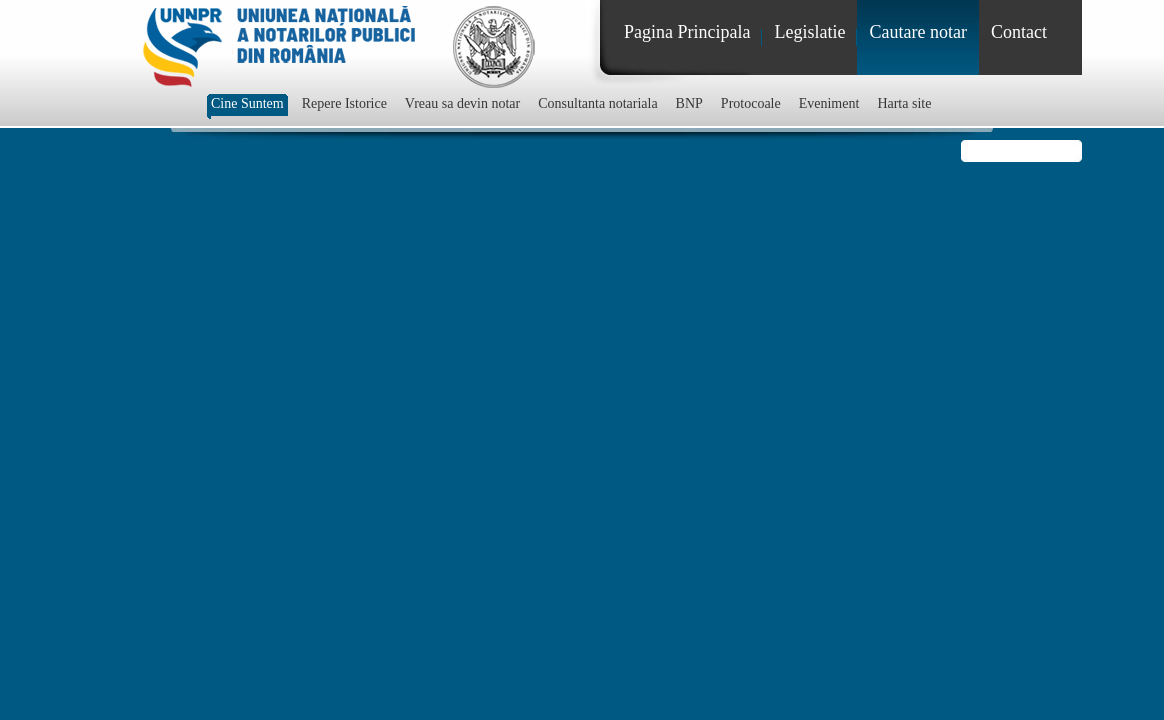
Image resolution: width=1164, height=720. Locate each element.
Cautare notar (917, 32)
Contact (1019, 32)
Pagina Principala (687, 32)
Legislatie (809, 32)
